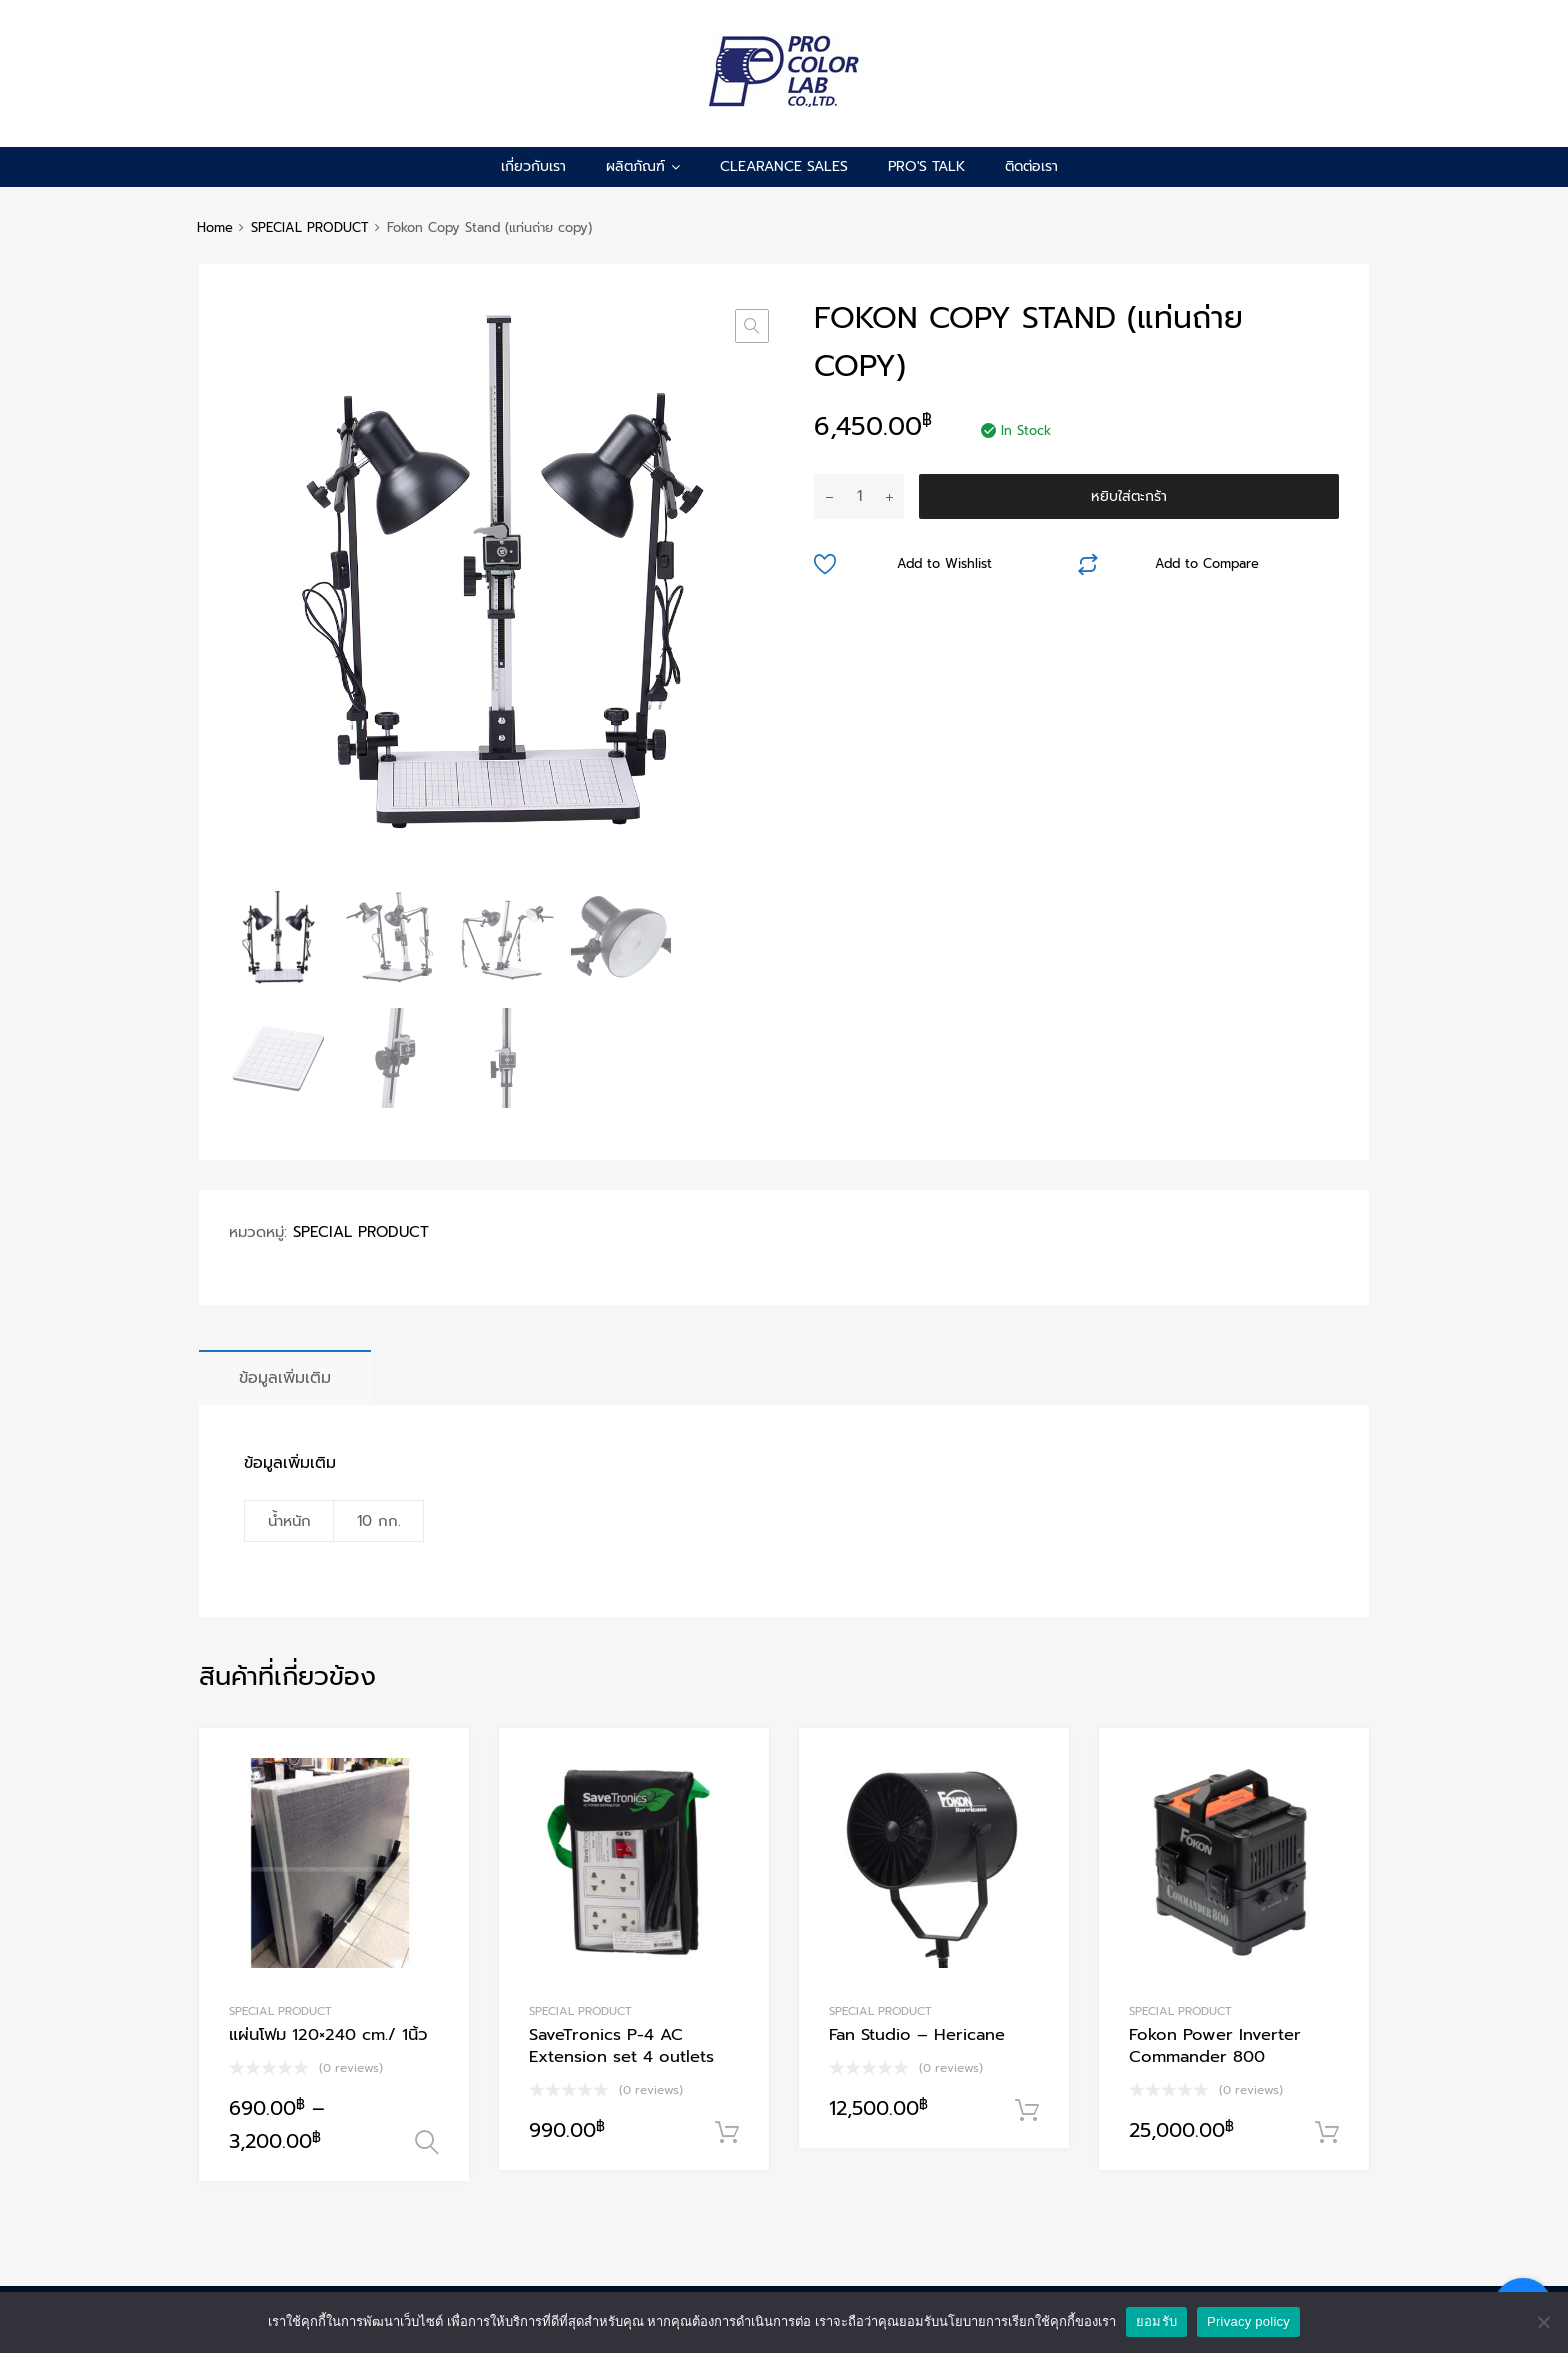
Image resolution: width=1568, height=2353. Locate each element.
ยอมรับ (1156, 2321)
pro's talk (926, 166)
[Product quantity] (859, 496)
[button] (752, 326)
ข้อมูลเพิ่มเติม (285, 1377)
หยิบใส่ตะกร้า (1129, 496)
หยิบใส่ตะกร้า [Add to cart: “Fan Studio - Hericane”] (1027, 2111)
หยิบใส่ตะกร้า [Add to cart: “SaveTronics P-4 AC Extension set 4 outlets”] (727, 2133)
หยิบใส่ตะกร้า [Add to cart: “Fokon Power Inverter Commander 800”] (1327, 2133)
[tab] (285, 1377)
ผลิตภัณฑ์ (643, 167)
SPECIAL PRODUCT (310, 227)
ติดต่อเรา (1031, 166)
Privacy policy (1248, 2321)
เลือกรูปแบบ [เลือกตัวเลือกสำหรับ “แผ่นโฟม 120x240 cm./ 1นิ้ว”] (427, 2143)
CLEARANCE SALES (784, 166)
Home (215, 227)
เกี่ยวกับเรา (533, 166)
